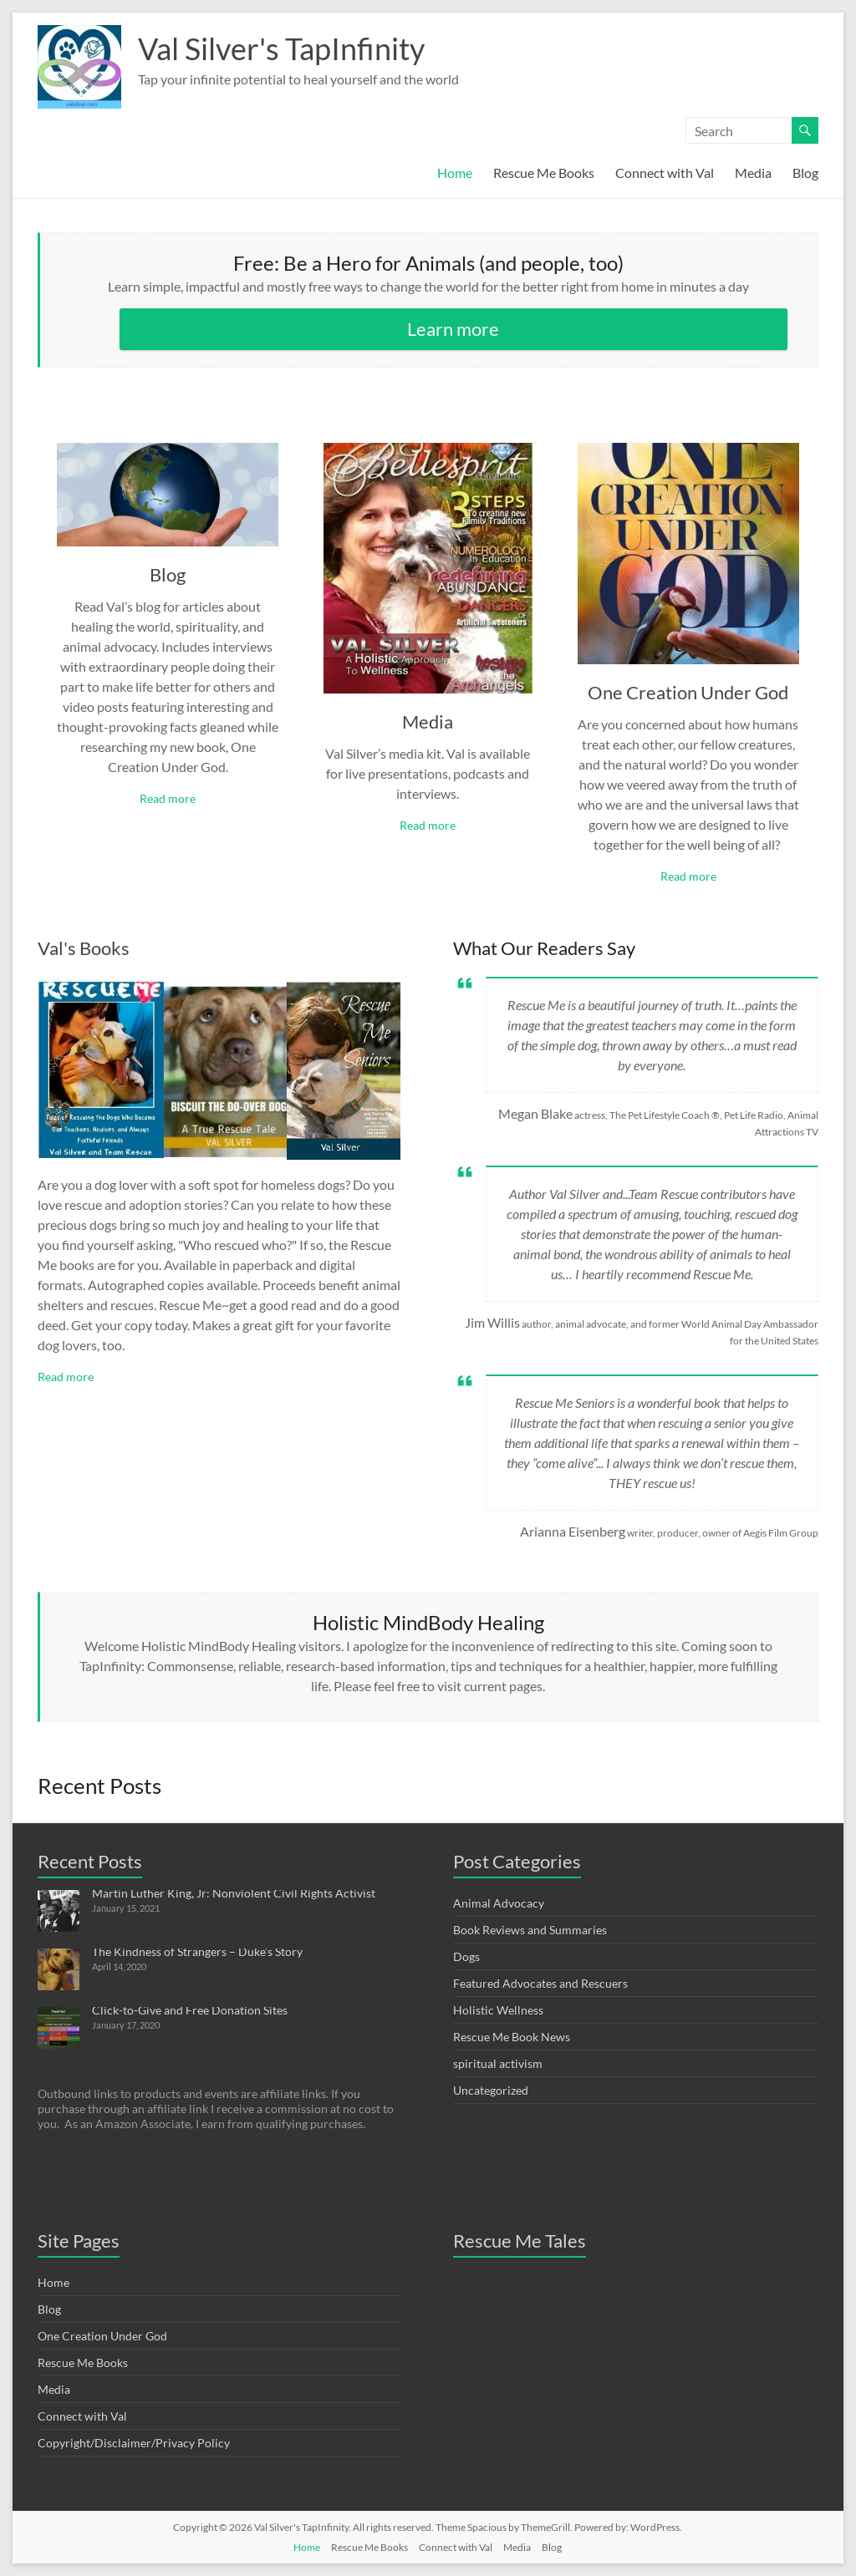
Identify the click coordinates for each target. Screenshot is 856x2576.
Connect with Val (664, 172)
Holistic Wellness (498, 2010)
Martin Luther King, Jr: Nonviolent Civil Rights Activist (233, 1893)
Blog (805, 172)
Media (753, 172)
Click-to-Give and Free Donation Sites (190, 2010)
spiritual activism (498, 2063)
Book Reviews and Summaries (530, 1930)
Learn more (453, 329)
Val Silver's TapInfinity (281, 48)
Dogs (466, 1956)
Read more (168, 798)
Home (454, 172)
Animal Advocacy (498, 1903)
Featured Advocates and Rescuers (540, 1983)
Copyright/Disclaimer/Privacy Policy (134, 2443)
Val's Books (84, 948)
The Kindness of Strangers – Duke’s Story (197, 1951)
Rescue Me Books (543, 172)
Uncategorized (490, 2090)
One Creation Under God (688, 692)
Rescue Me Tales (519, 2240)
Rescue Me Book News (511, 2037)
